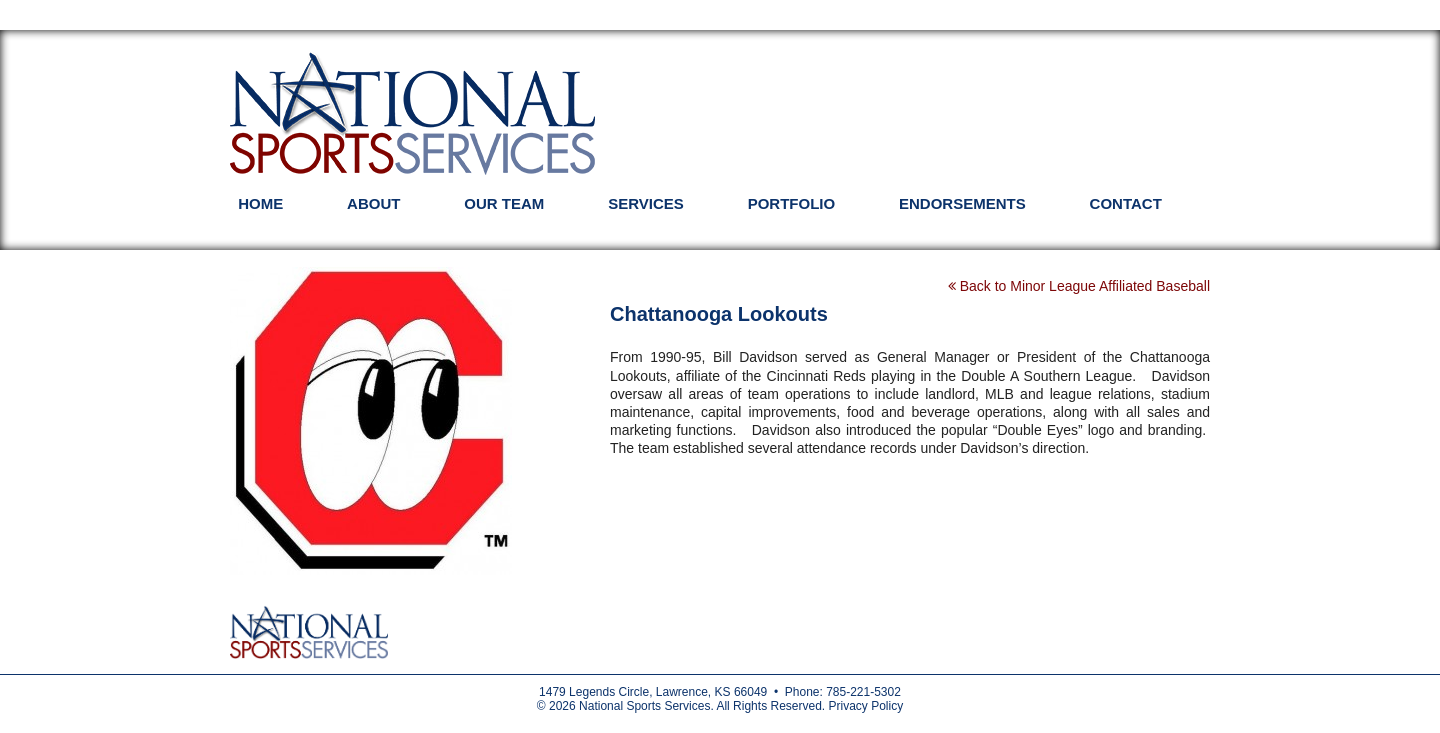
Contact (1126, 203)
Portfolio (792, 203)
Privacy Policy (865, 706)
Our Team (504, 203)
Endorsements (962, 203)
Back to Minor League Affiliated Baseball (1079, 286)
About (373, 203)
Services (646, 203)
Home (260, 203)
